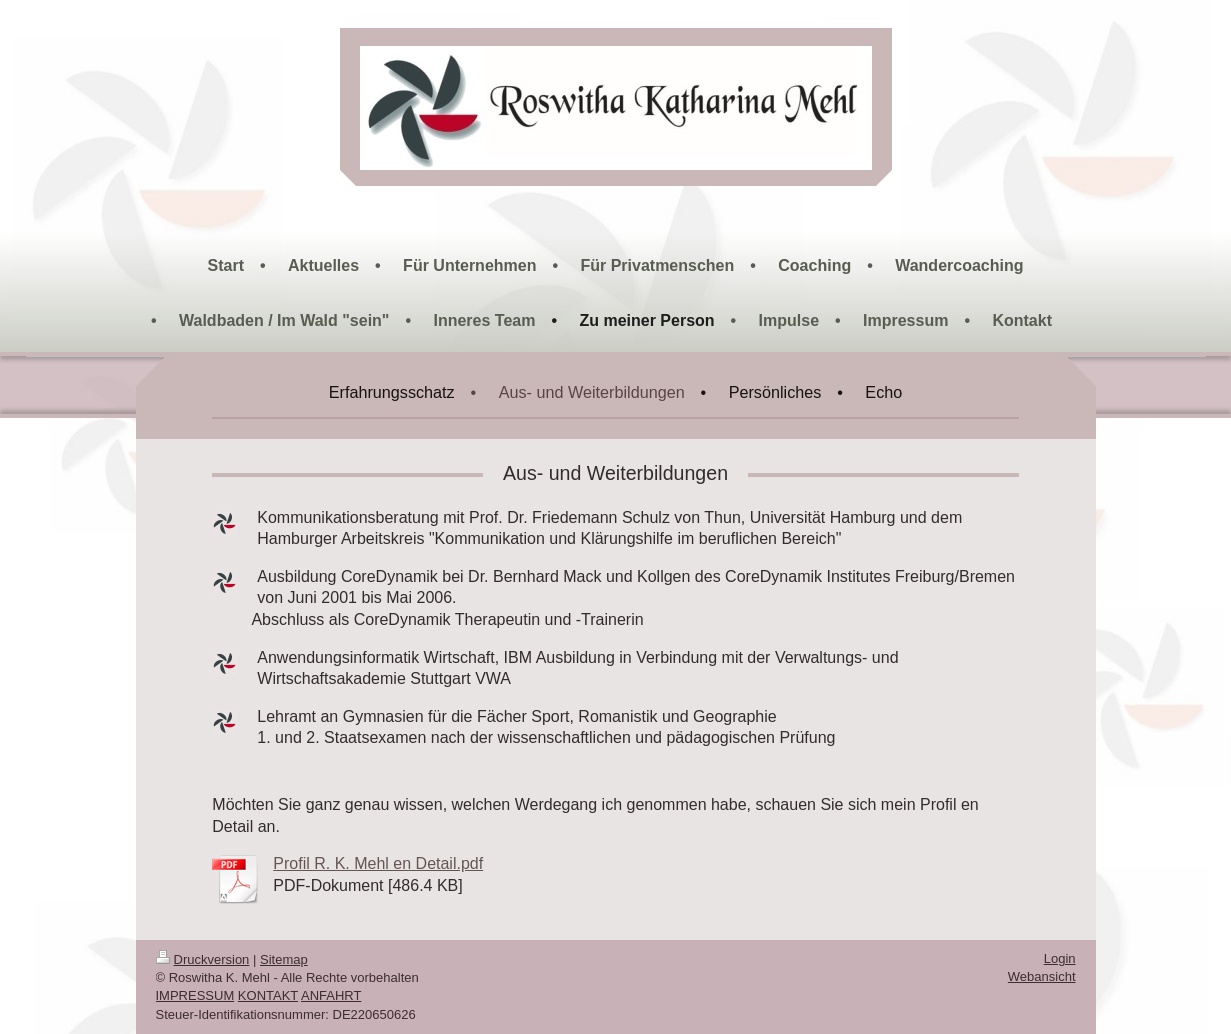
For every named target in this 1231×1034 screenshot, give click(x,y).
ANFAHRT (331, 995)
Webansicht (1042, 976)
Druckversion (203, 959)
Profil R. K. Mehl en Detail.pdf (378, 863)
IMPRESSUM (195, 995)
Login (1060, 958)
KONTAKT (268, 995)
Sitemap (284, 959)
